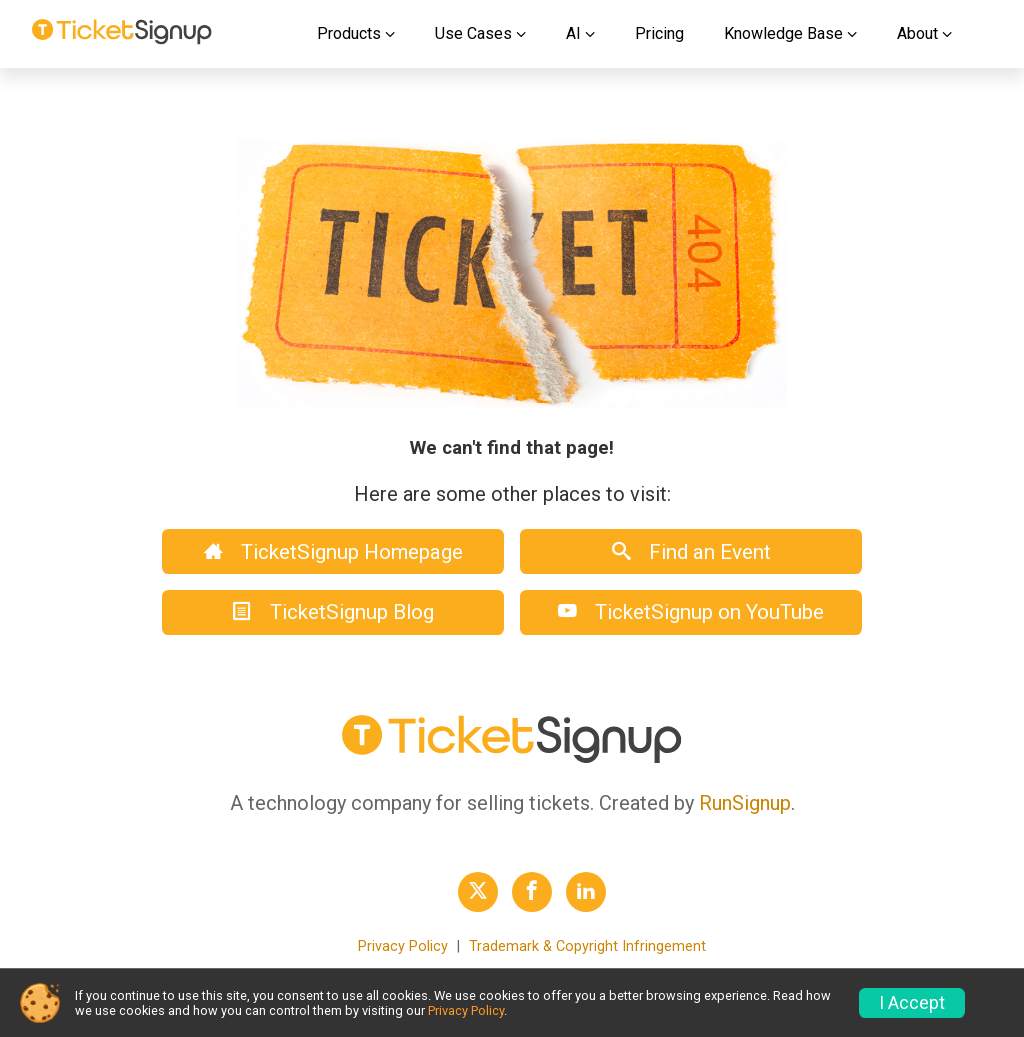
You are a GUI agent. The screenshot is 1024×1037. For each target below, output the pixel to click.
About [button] (917, 33)
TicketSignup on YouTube (691, 612)
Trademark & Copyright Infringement (587, 946)
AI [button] (573, 33)
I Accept (912, 1003)
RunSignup (745, 803)
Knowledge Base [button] (783, 33)
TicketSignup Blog (333, 612)
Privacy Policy (403, 946)
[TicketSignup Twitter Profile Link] (478, 892)
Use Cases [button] (473, 33)
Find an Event (691, 552)
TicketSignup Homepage (333, 552)
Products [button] (349, 33)
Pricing (659, 33)
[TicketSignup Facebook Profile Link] (532, 892)
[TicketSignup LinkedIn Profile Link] (586, 892)
